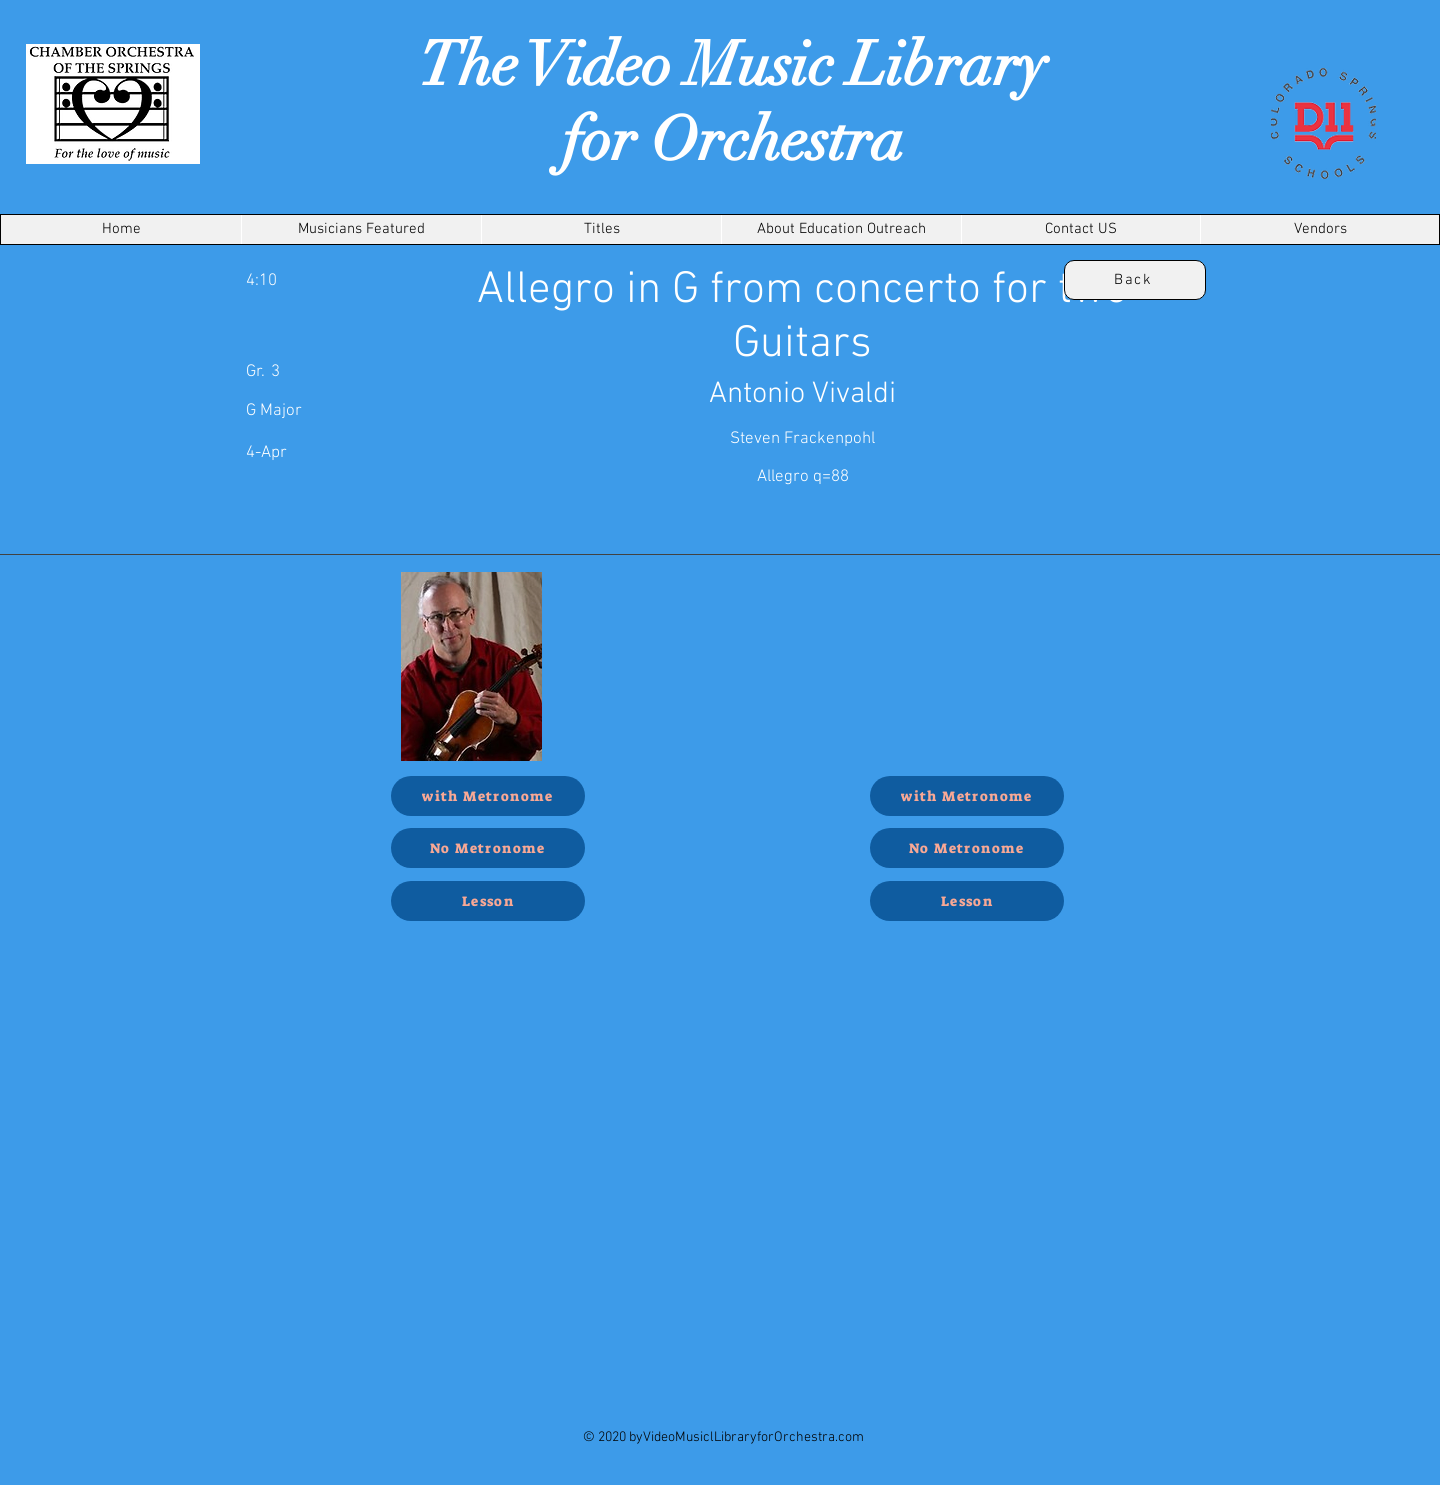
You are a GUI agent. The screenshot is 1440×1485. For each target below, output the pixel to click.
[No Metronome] (488, 848)
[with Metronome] (488, 796)
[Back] (1135, 280)
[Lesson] (488, 901)
